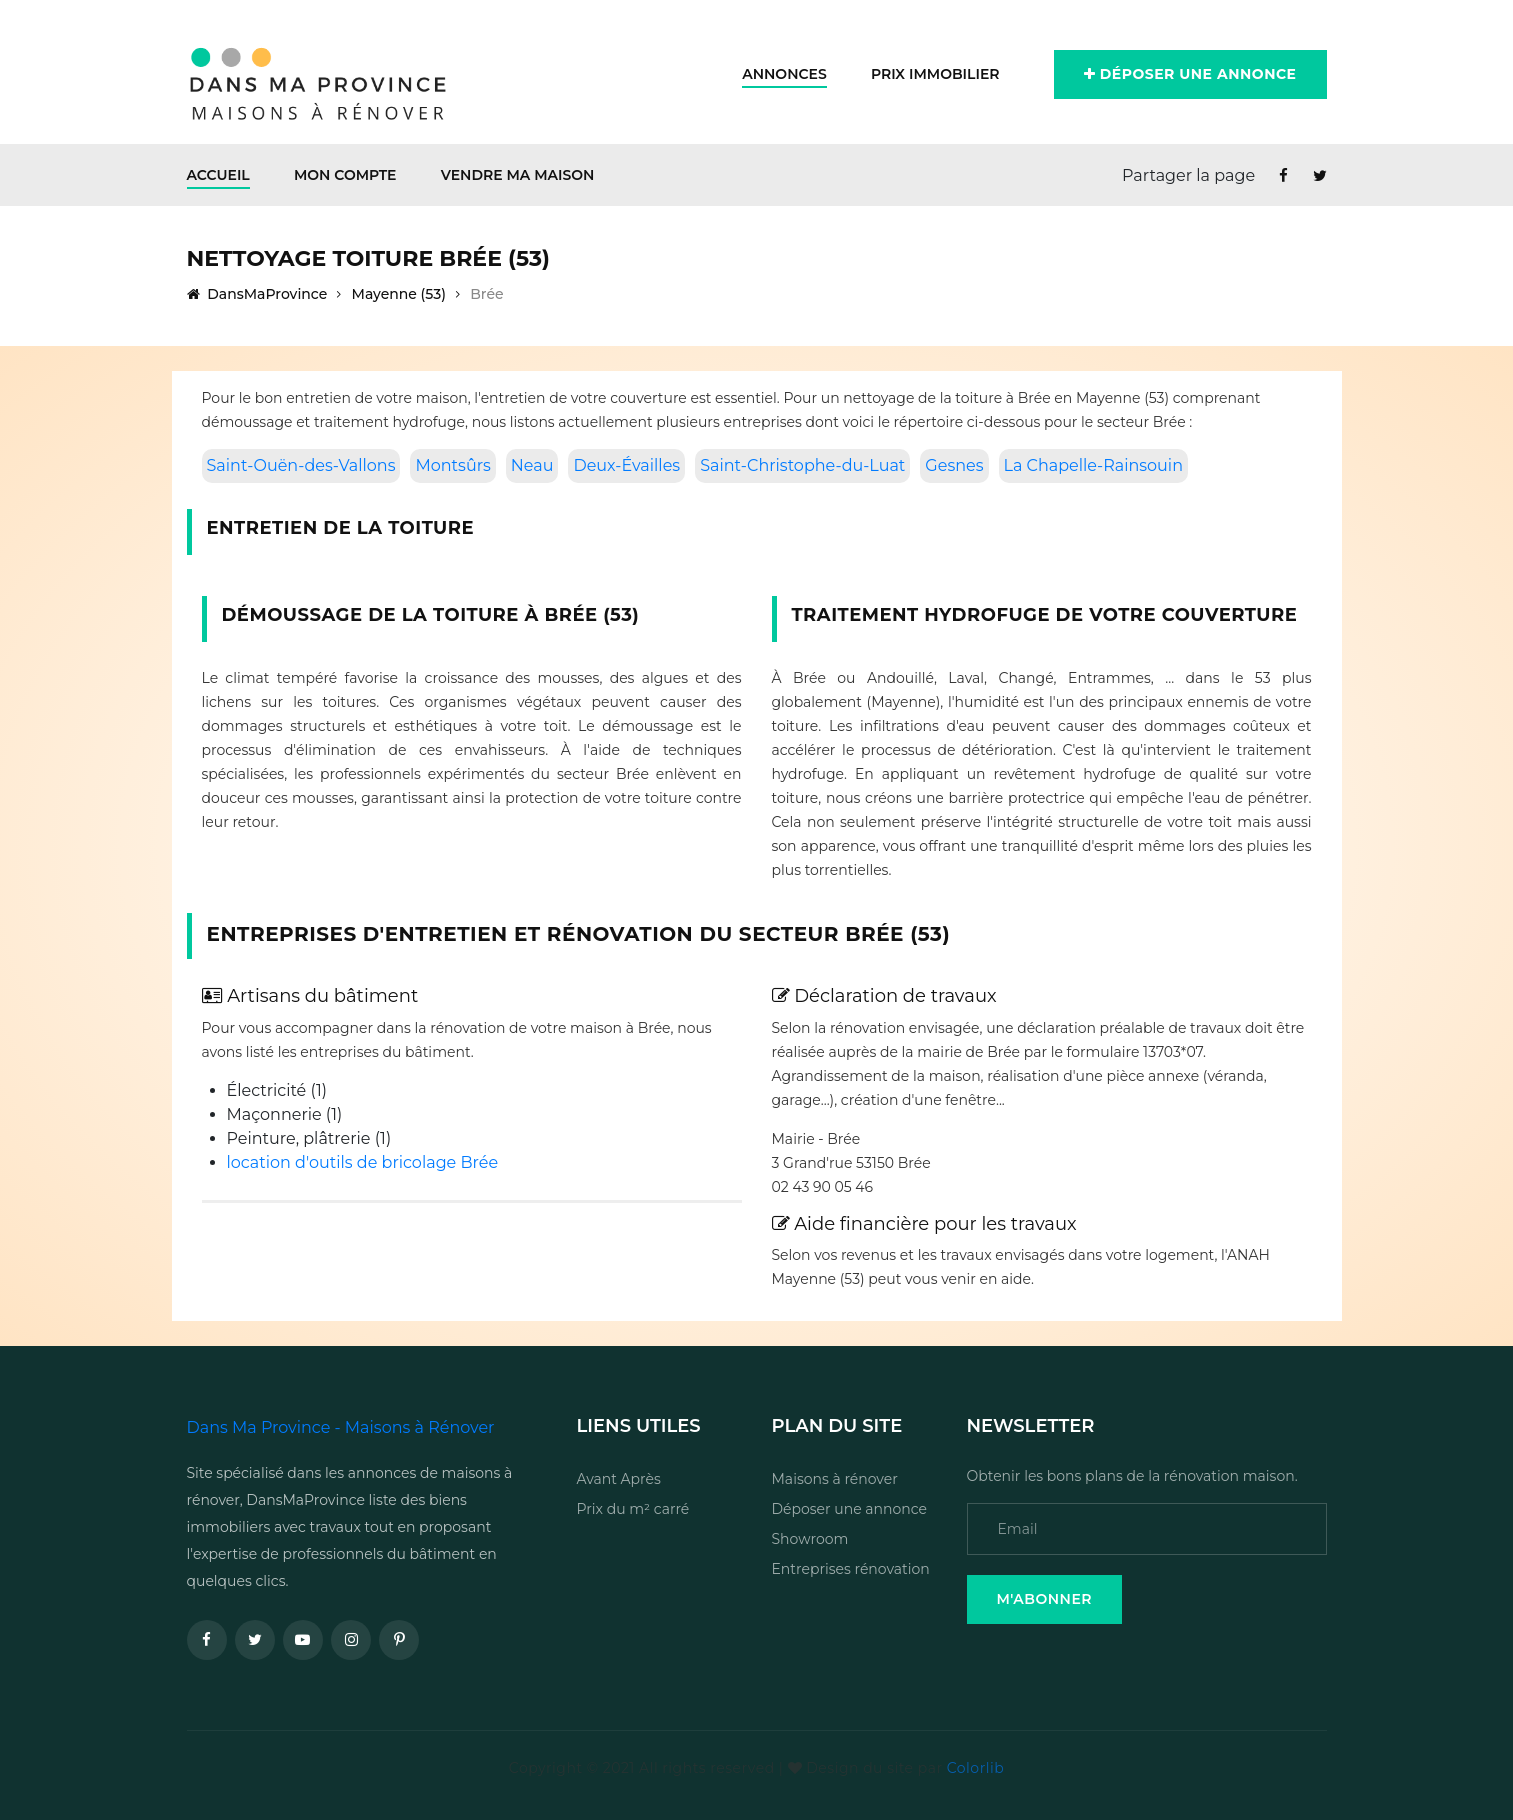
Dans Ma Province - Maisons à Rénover (341, 1427)
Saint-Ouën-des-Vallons (301, 465)
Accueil (218, 175)
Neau (532, 465)
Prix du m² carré (633, 1509)
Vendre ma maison (518, 175)
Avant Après (619, 1479)
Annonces (784, 74)
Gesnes (954, 465)
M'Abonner (1045, 1599)
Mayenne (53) (399, 294)
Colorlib (975, 1768)
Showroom (810, 1539)
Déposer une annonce (1190, 74)
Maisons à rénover (835, 1479)
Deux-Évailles (626, 465)
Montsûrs (452, 465)
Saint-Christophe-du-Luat (802, 465)
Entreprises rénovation (851, 1569)
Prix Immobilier (935, 74)
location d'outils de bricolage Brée (363, 1162)
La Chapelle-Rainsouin (1093, 465)
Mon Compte (345, 175)
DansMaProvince (257, 294)
